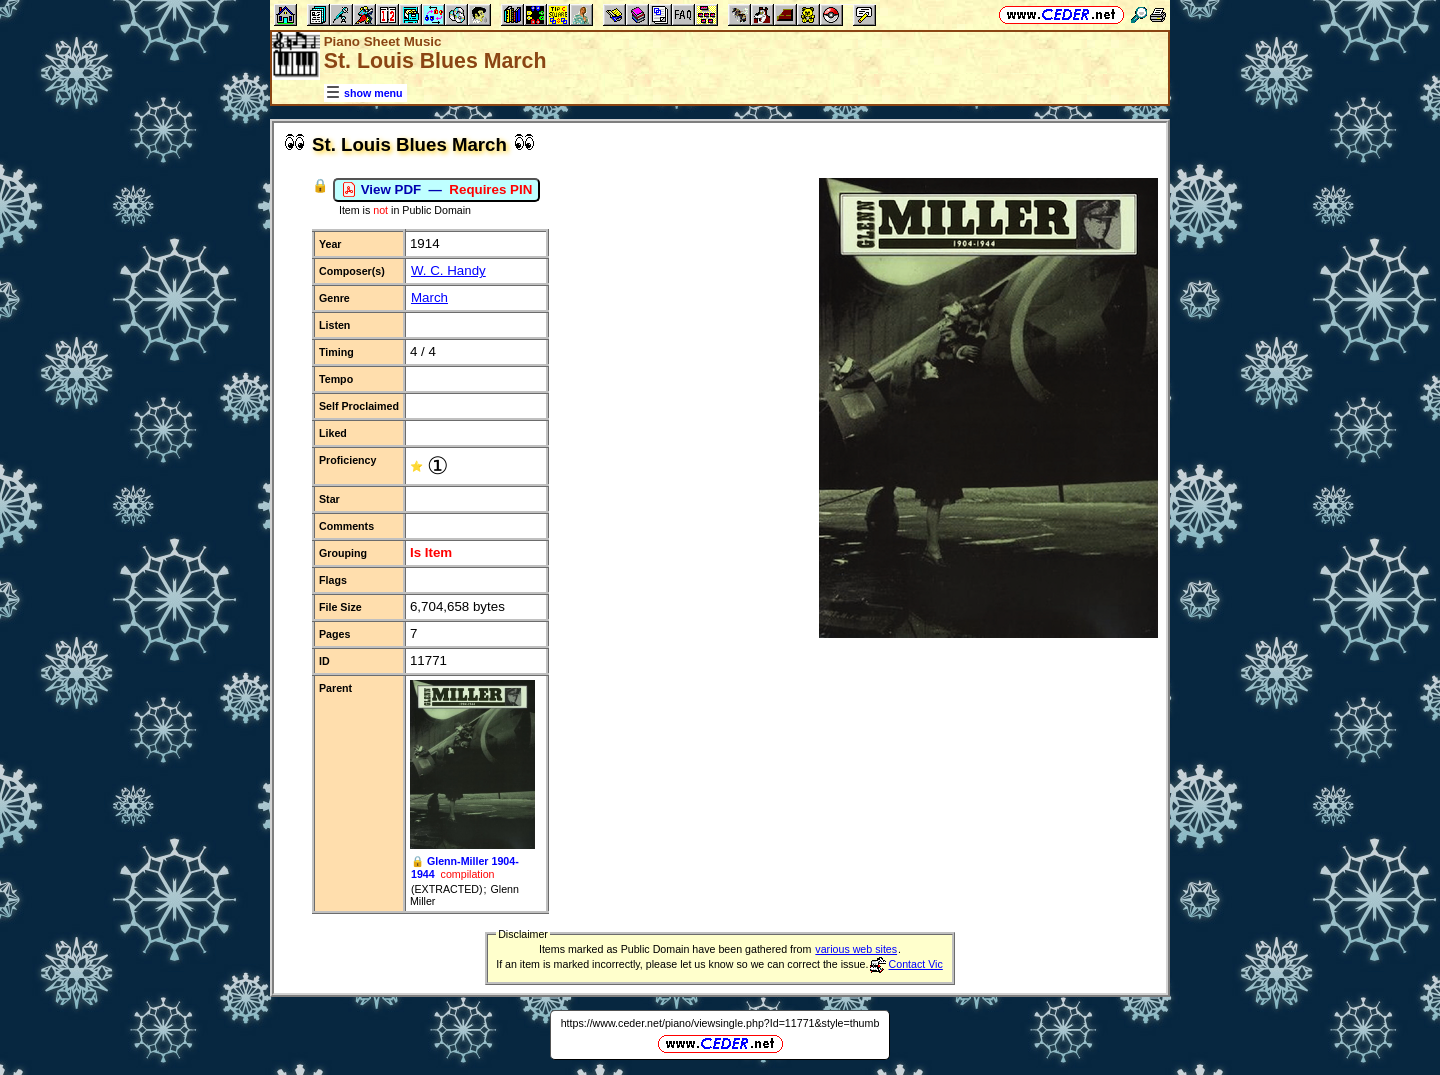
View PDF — (436, 190)
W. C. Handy (448, 270)
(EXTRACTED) (447, 889)
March (429, 297)
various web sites (856, 949)
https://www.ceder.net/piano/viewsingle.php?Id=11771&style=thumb (720, 1023)
